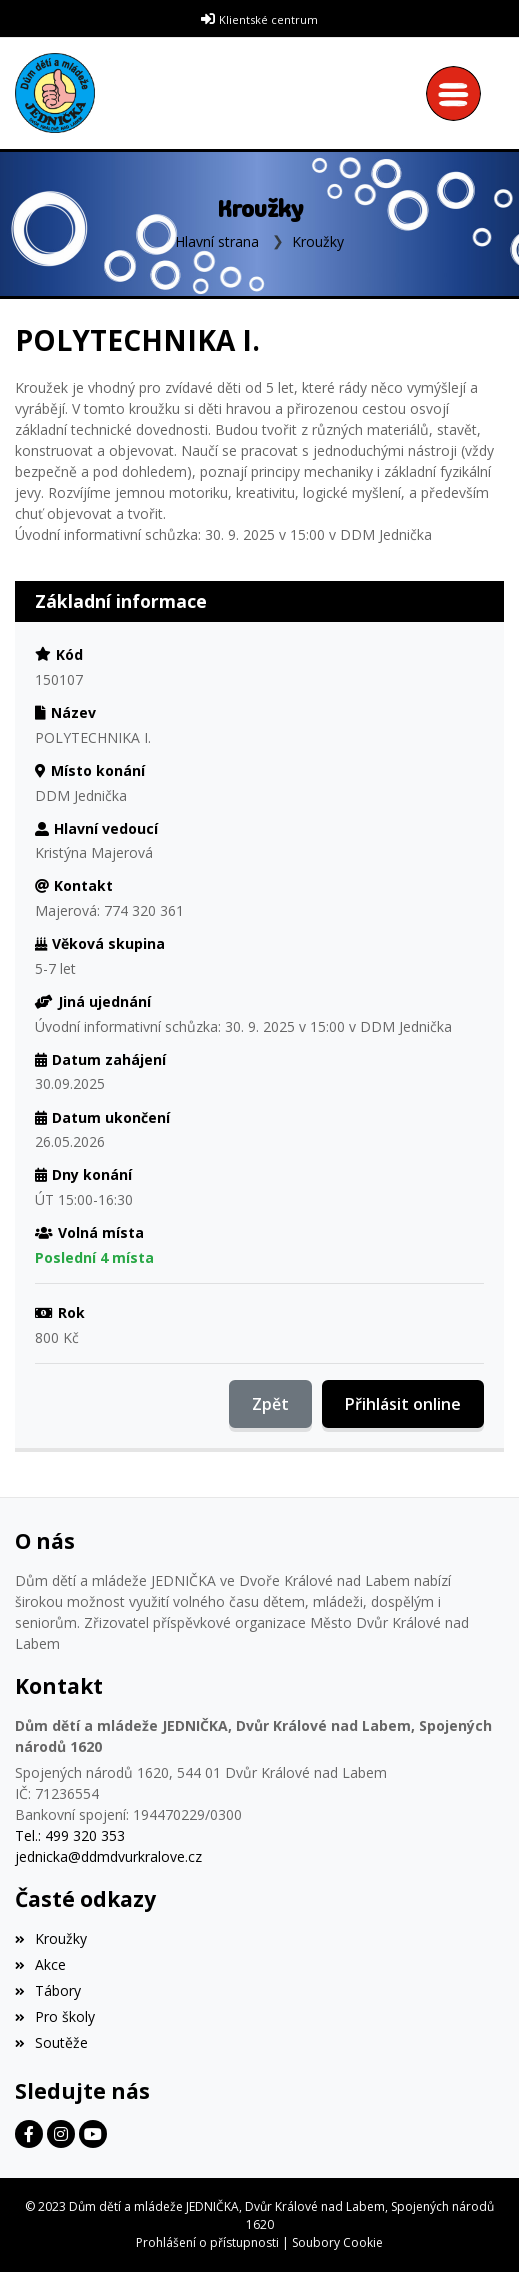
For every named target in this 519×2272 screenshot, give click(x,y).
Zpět (270, 1404)
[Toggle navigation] (458, 93)
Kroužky (318, 241)
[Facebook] (29, 2134)
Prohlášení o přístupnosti (207, 2242)
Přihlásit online (403, 1404)
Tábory (48, 1990)
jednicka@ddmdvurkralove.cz (108, 1856)
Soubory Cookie (337, 2242)
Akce (40, 1964)
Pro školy (55, 2016)
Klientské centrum (268, 19)
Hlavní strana (217, 241)
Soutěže (51, 2042)
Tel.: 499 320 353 (70, 1835)
